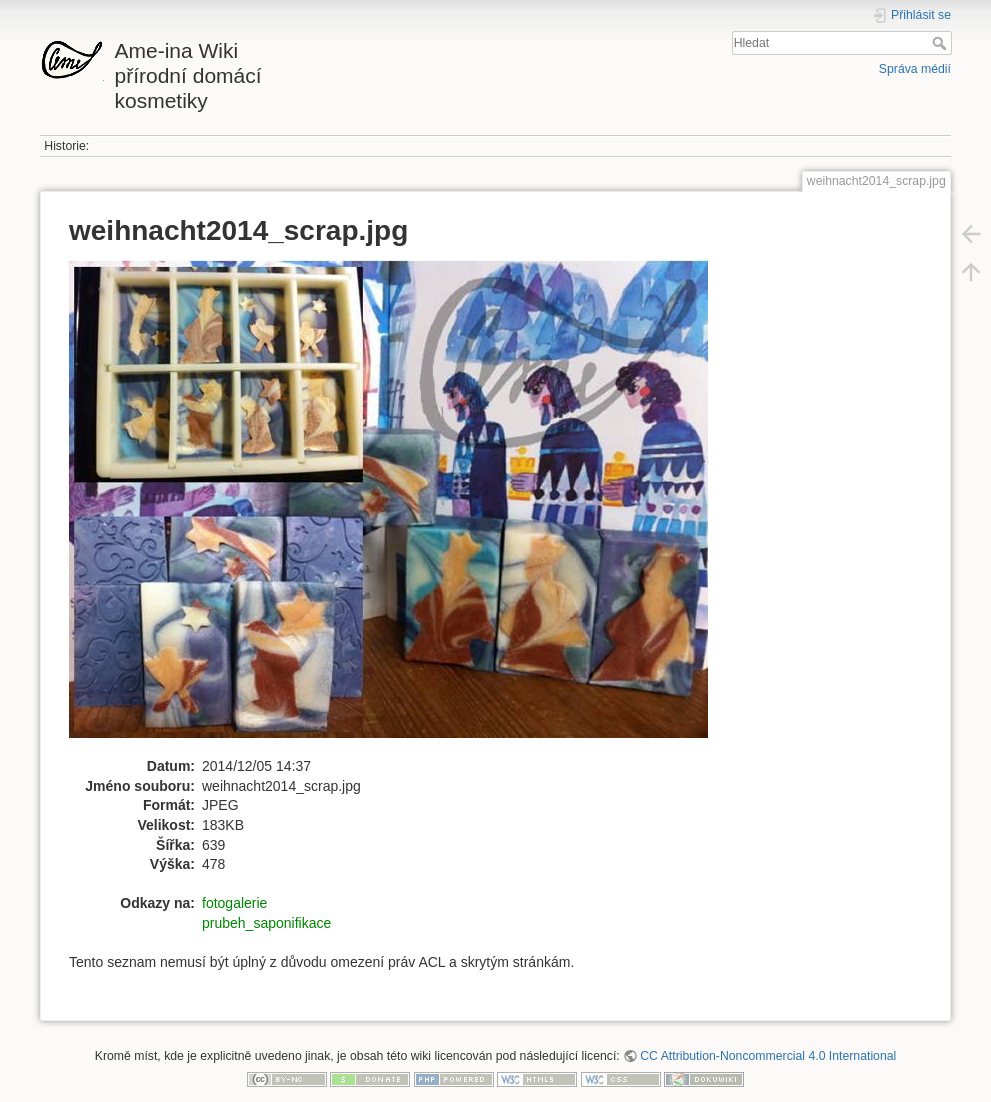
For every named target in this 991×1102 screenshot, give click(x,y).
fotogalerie (234, 903)
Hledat (941, 43)
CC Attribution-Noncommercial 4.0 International (768, 1056)
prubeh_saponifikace (266, 923)
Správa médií (915, 69)
